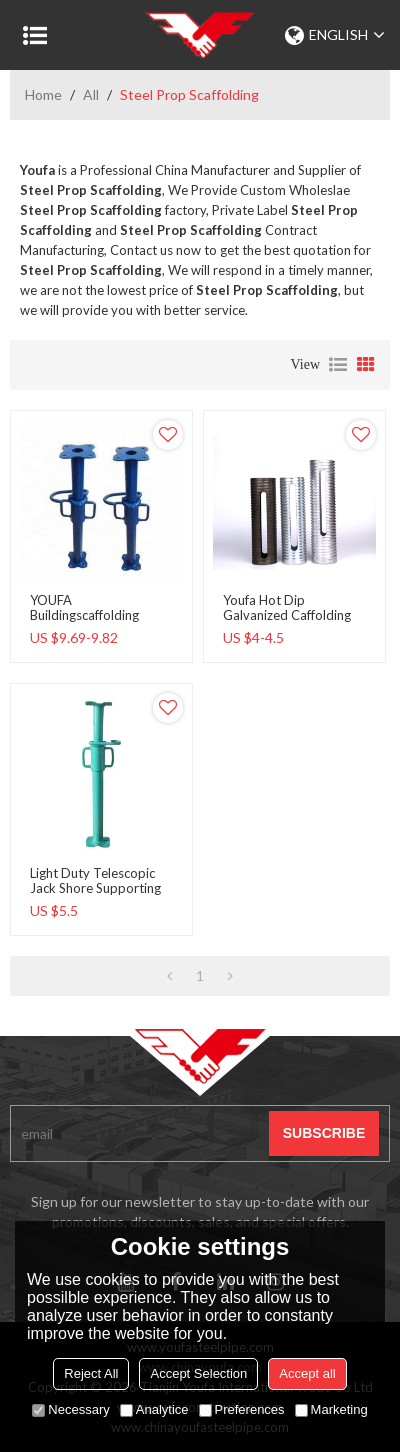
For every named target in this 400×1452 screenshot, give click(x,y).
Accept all (307, 1373)
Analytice (154, 1409)
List (338, 365)
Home (43, 94)
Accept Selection (198, 1373)
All (91, 94)
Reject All (91, 1373)
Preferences (242, 1409)
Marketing (331, 1409)
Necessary (70, 1409)
